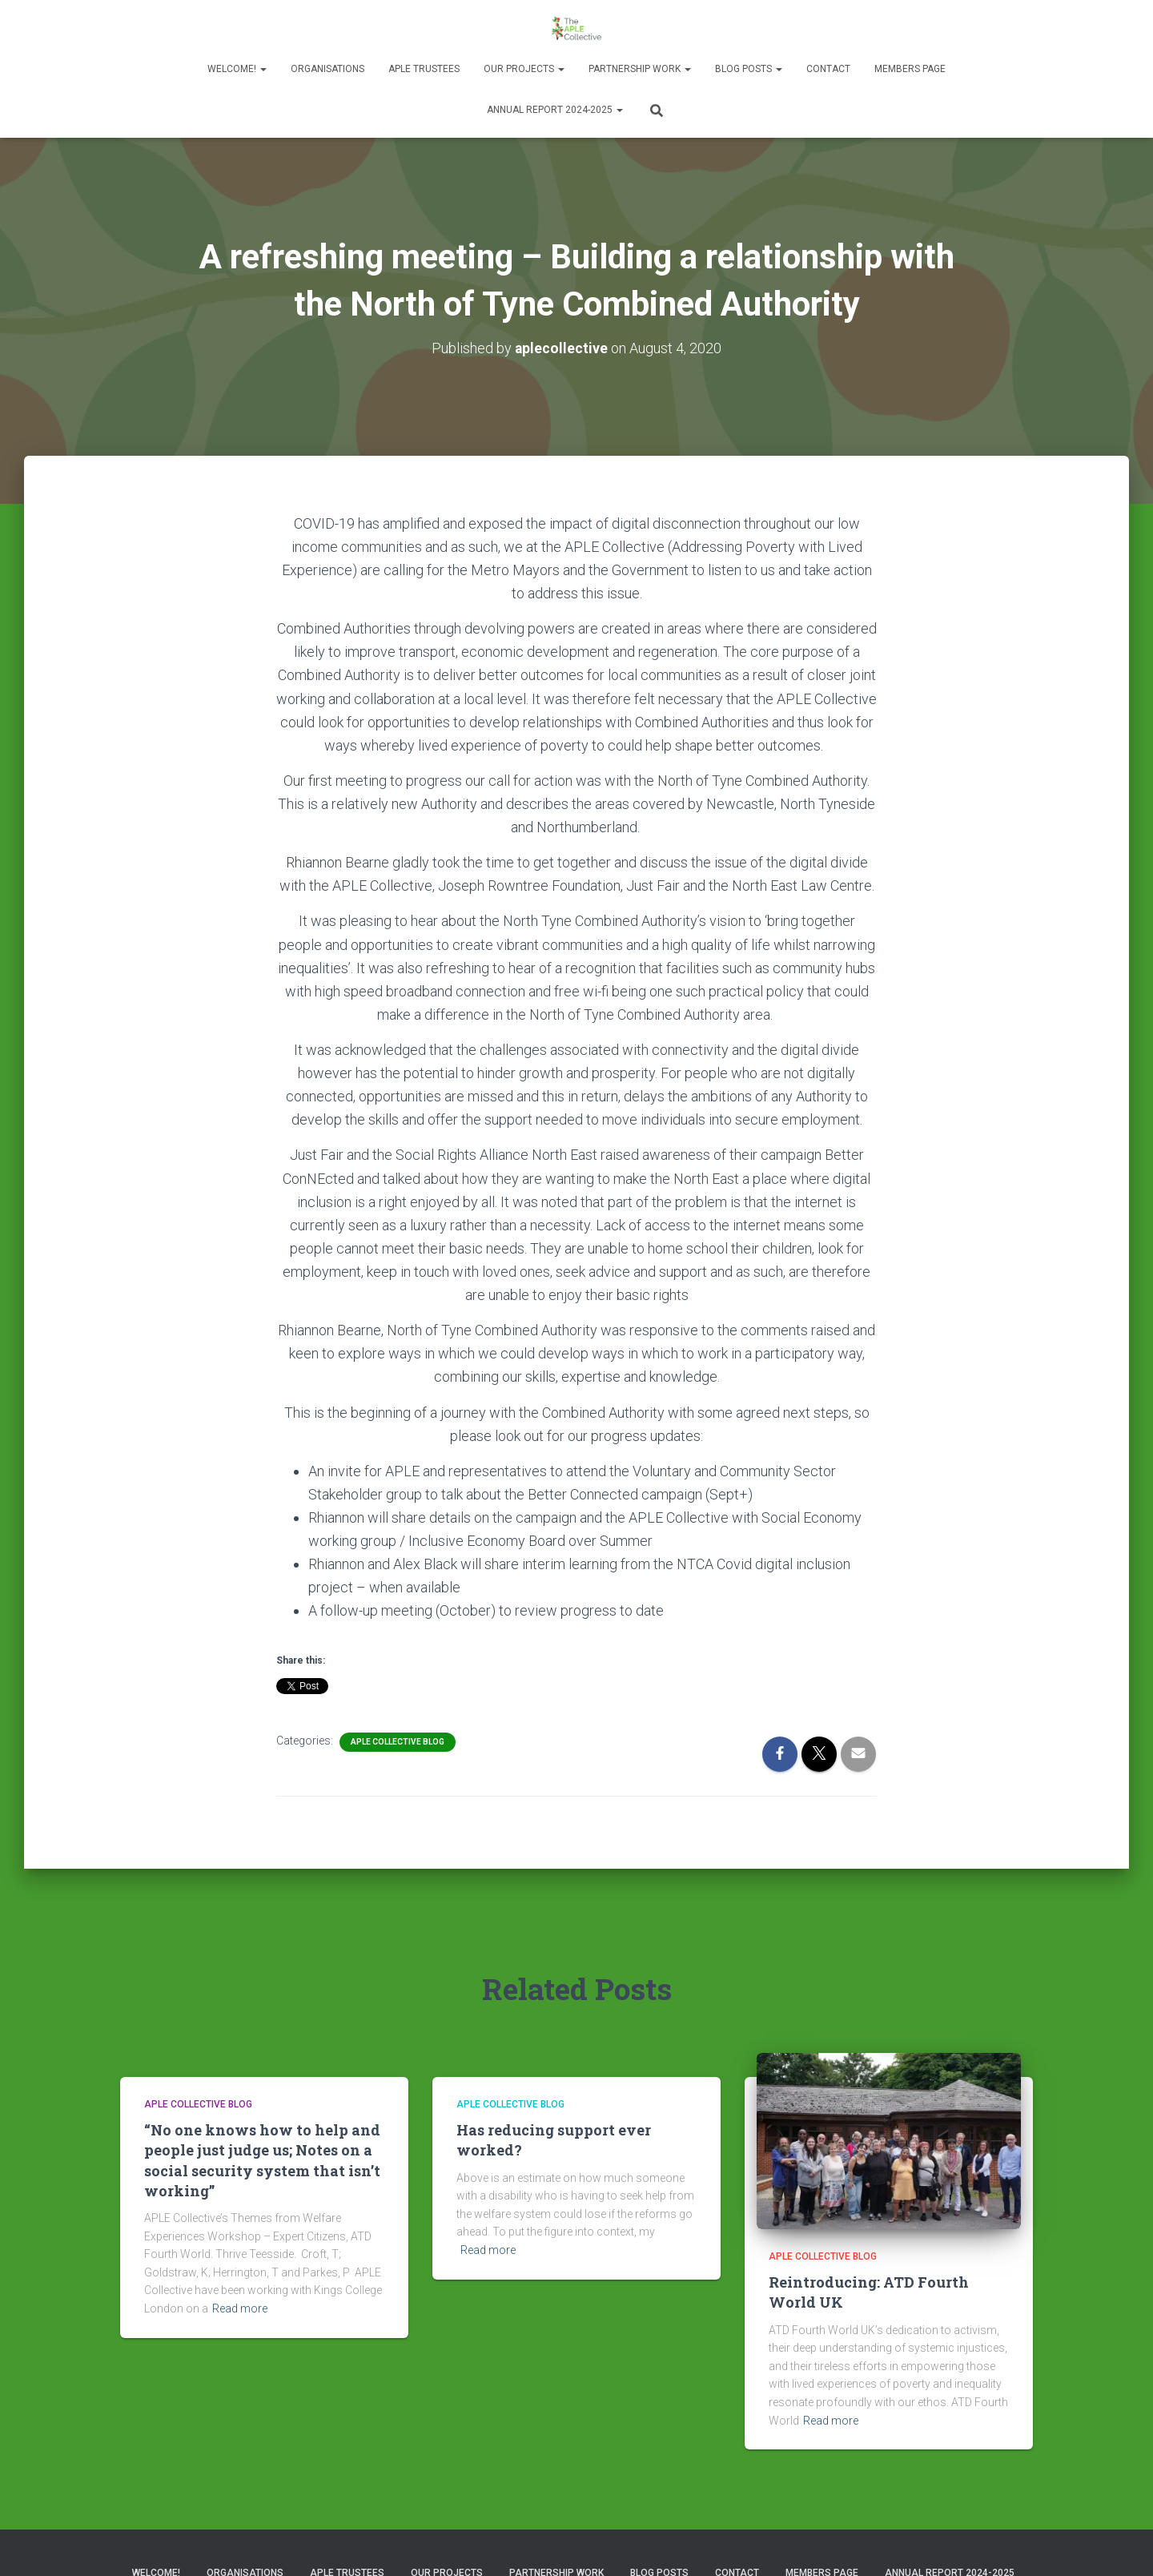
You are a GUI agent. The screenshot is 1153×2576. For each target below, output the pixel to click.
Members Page (910, 68)
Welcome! (237, 68)
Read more (239, 2308)
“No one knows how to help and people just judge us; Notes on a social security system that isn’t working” (262, 2160)
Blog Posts (748, 68)
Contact (828, 68)
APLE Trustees (424, 68)
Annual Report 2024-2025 (555, 109)
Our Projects (524, 68)
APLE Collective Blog (397, 1741)
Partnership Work (640, 68)
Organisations (327, 68)
